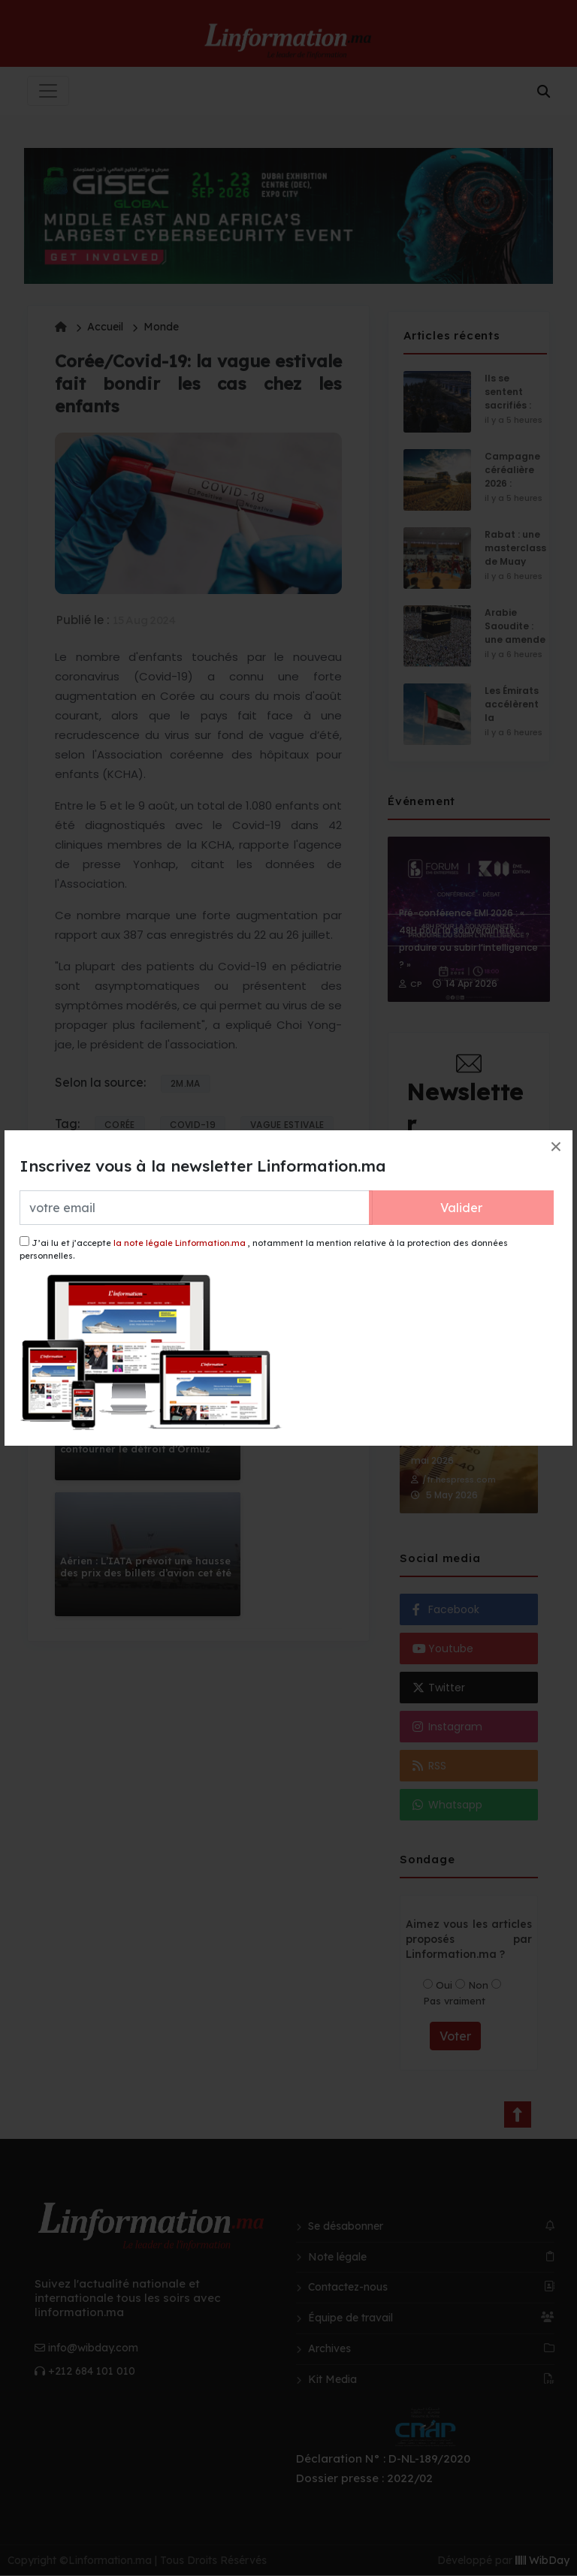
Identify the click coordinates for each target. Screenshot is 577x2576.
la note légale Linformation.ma (179, 1243)
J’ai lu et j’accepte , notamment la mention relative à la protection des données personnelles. (264, 1248)
